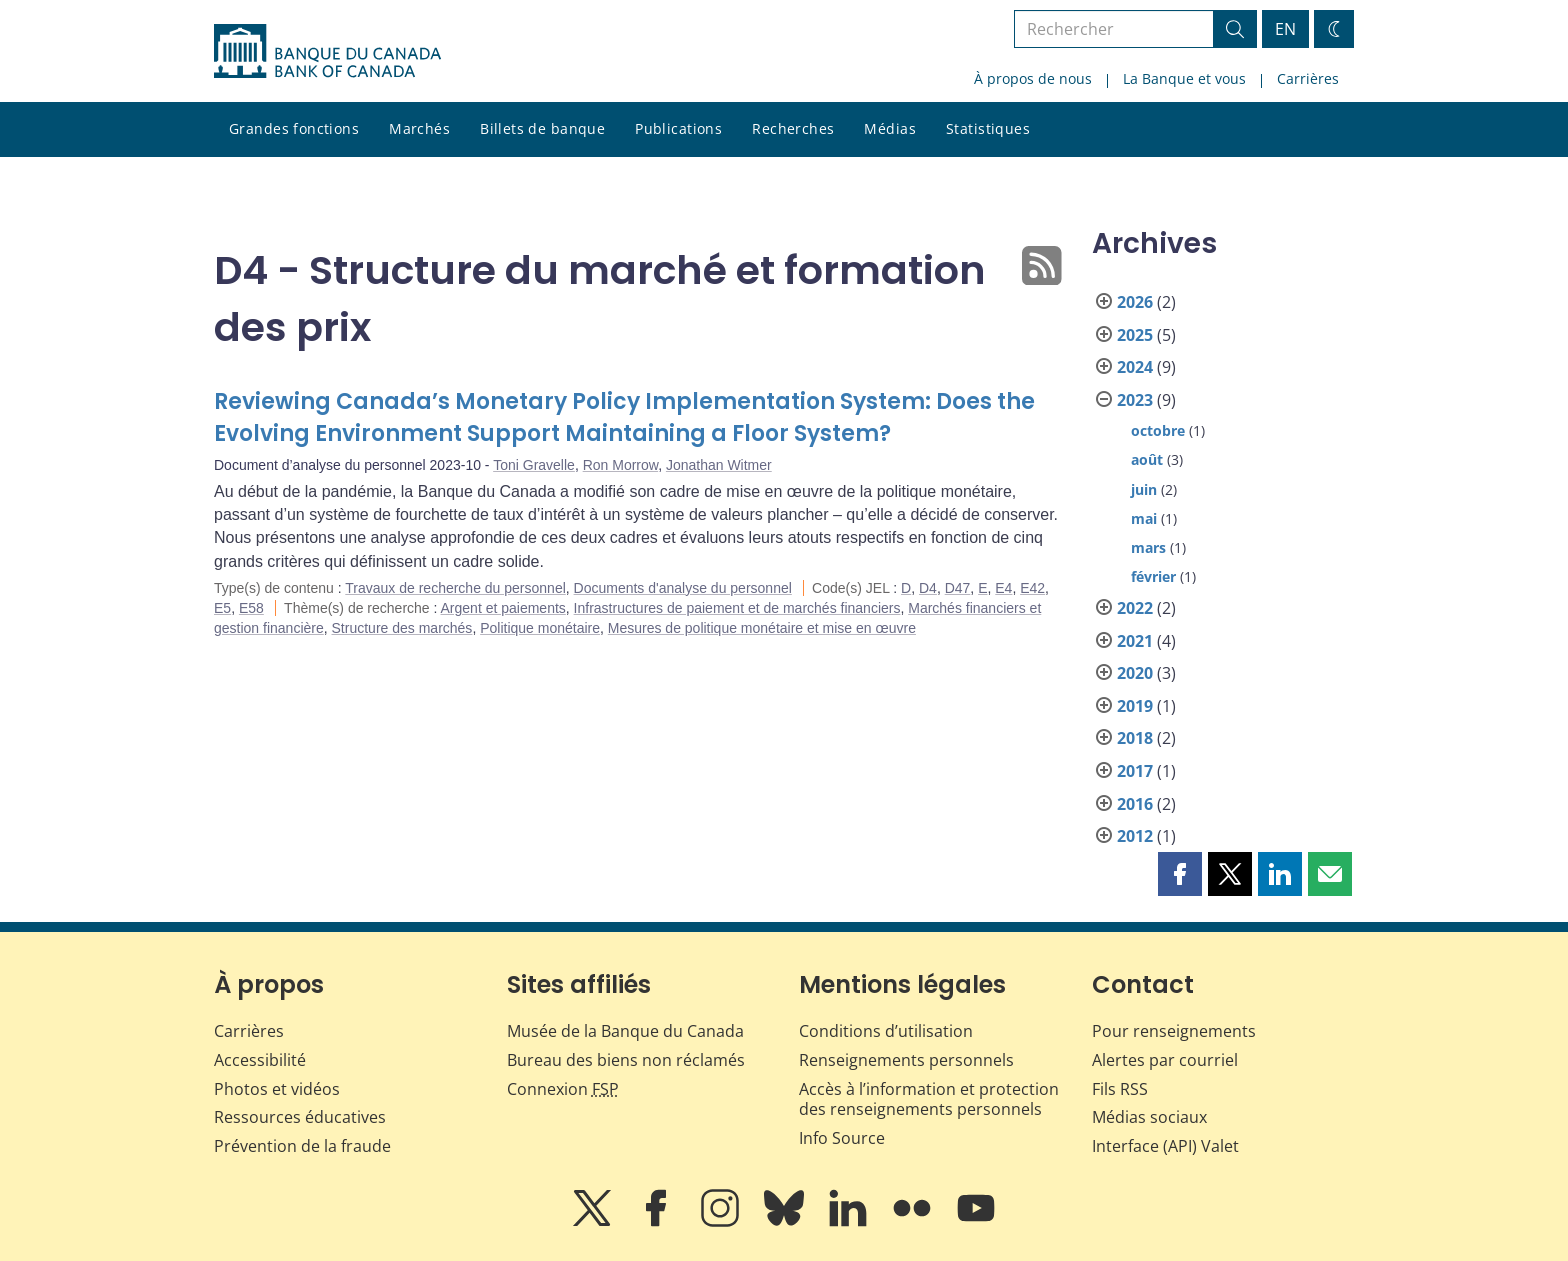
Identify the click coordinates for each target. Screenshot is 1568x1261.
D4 (928, 588)
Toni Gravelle (534, 465)
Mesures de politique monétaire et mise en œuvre (762, 628)
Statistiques (988, 128)
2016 (1135, 804)
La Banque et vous (1184, 78)
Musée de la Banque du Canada (625, 1031)
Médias (890, 128)
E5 (222, 608)
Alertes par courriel (1165, 1060)
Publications (678, 128)
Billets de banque (542, 128)
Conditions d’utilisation (886, 1031)
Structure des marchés (402, 628)
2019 (1135, 706)
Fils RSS (1120, 1089)
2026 (1135, 302)
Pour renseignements (1174, 1031)
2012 (1135, 836)
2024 (1135, 367)
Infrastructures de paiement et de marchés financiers (737, 608)
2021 (1135, 641)
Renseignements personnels (906, 1060)
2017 (1135, 771)
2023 (1135, 400)
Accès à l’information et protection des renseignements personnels (929, 1099)
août (1147, 459)
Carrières (1308, 78)
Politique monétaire (540, 628)
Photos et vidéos (277, 1089)
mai (1144, 518)
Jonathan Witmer (719, 465)
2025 (1135, 335)
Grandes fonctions (294, 128)
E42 (1032, 588)
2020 (1135, 673)
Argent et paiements (503, 608)
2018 (1135, 738)
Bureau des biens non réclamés (626, 1060)
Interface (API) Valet (1165, 1146)
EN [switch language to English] (1285, 29)
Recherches (793, 128)
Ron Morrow (620, 465)
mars (1148, 547)
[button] (1180, 874)
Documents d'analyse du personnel (683, 588)
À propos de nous (1033, 78)
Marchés (419, 128)
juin (1144, 489)
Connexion (563, 1089)
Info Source (842, 1138)
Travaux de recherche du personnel (455, 588)
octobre (1158, 430)
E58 (251, 608)
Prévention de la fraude (302, 1146)
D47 (958, 588)
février (1153, 576)
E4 (1003, 588)
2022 (1135, 608)
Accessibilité (260, 1060)
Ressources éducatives (300, 1117)
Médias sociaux (1149, 1117)
